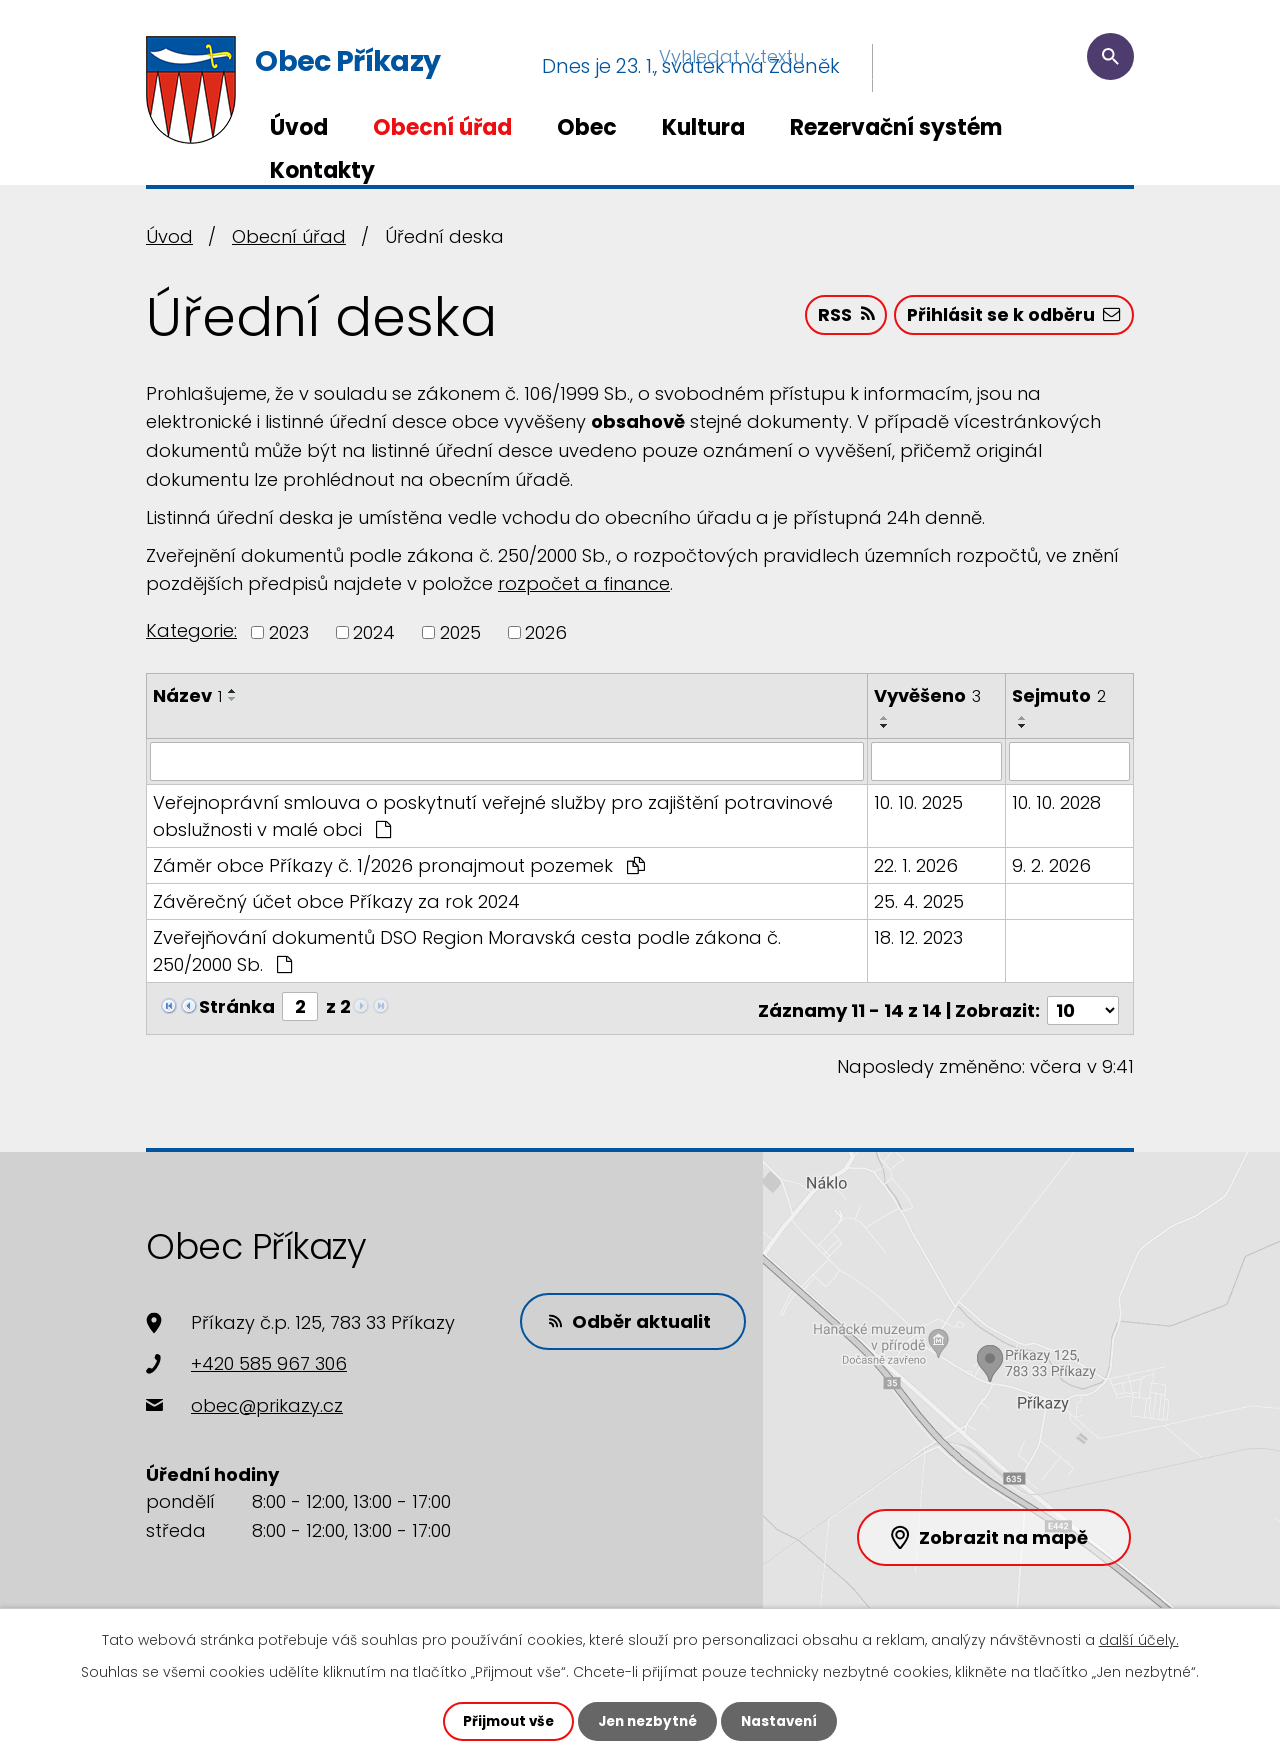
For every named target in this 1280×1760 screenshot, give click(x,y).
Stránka (237, 1005)
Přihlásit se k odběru (1011, 317)
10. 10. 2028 (1057, 801)
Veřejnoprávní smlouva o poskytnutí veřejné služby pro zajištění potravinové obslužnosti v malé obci (493, 815)
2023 (289, 632)
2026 (546, 632)
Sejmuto (1060, 695)
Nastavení (784, 1721)
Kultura (703, 127)
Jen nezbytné (647, 1721)
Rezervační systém (896, 127)
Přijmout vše (503, 1721)
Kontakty (322, 170)
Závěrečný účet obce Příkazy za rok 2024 (336, 900)
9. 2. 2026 (1052, 864)
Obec (587, 127)
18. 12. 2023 (919, 936)
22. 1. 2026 (917, 864)
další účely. (1139, 1639)
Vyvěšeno (928, 695)
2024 (374, 632)
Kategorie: (191, 630)
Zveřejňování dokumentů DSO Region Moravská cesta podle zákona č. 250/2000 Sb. (467, 950)
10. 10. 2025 (919, 801)
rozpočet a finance (584, 583)
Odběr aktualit (634, 1315)
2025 (460, 632)
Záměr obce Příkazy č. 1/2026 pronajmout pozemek (399, 864)
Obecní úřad (442, 127)
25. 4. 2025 (920, 900)
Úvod (299, 127)
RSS (839, 317)
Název (187, 695)
